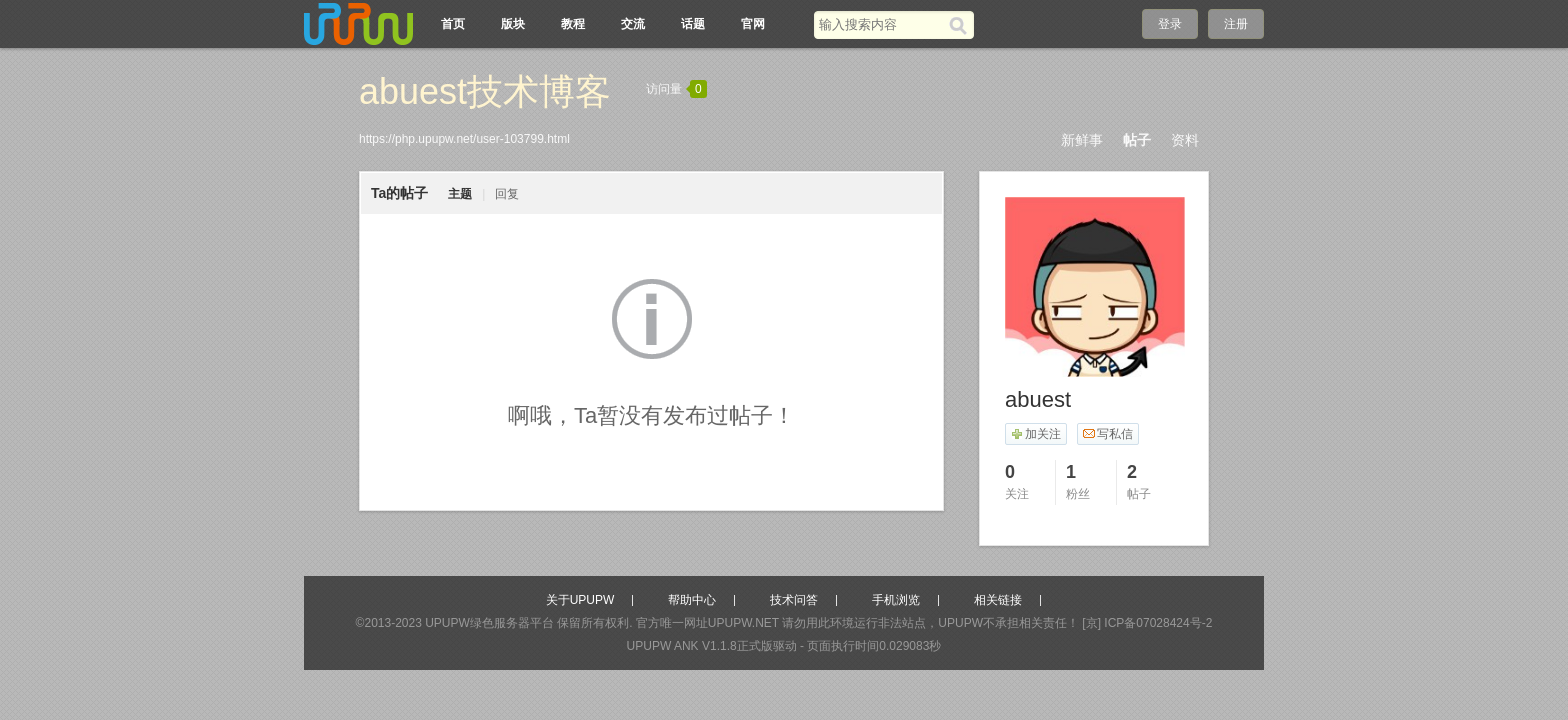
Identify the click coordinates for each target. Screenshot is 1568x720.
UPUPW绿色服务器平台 (489, 623)
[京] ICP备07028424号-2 (1147, 623)
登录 (1170, 24)
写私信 (1107, 434)
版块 (513, 24)
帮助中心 (692, 600)
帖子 (1137, 140)
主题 (460, 194)
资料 (1185, 140)
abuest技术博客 (485, 91)
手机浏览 (896, 600)
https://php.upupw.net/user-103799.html (464, 139)
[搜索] (961, 25)
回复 (507, 194)
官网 (753, 24)
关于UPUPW (580, 600)
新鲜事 (1082, 140)
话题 (693, 24)
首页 (453, 24)
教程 (573, 24)
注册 (1236, 24)
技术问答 (794, 600)
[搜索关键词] (881, 24)
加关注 (1035, 434)
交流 (633, 24)
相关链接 (998, 600)
